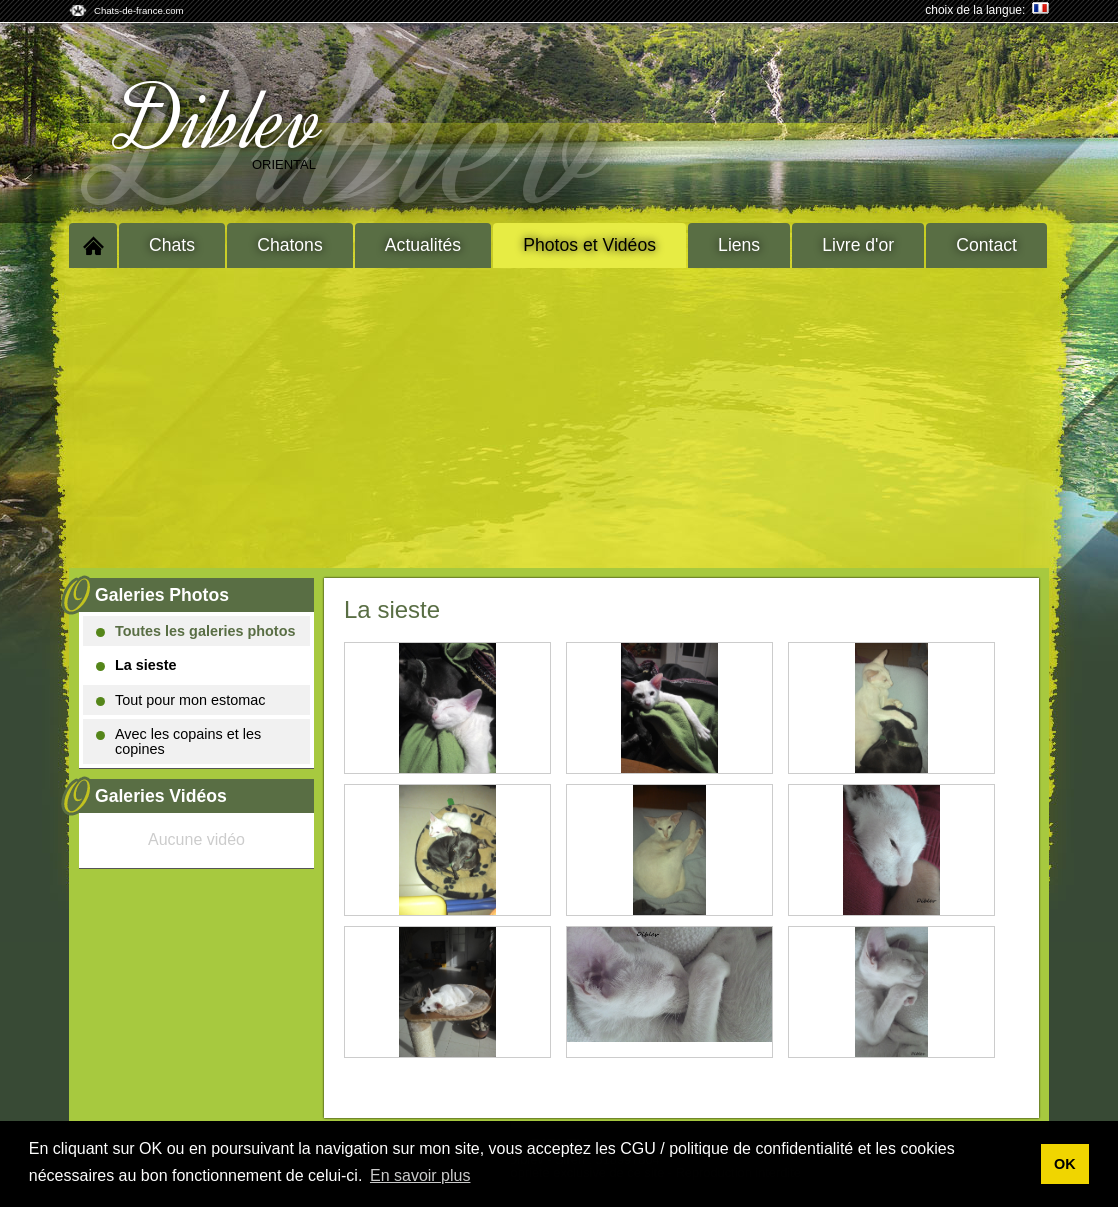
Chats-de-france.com (139, 10)
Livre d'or (858, 245)
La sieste (136, 665)
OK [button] (1065, 1164)
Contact (986, 245)
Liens (739, 245)
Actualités (423, 245)
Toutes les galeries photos (195, 631)
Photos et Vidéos (589, 245)
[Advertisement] (559, 418)
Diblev (222, 120)
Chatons (290, 245)
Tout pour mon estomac (180, 700)
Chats (172, 245)
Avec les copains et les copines (178, 741)
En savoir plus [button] (420, 1175)
